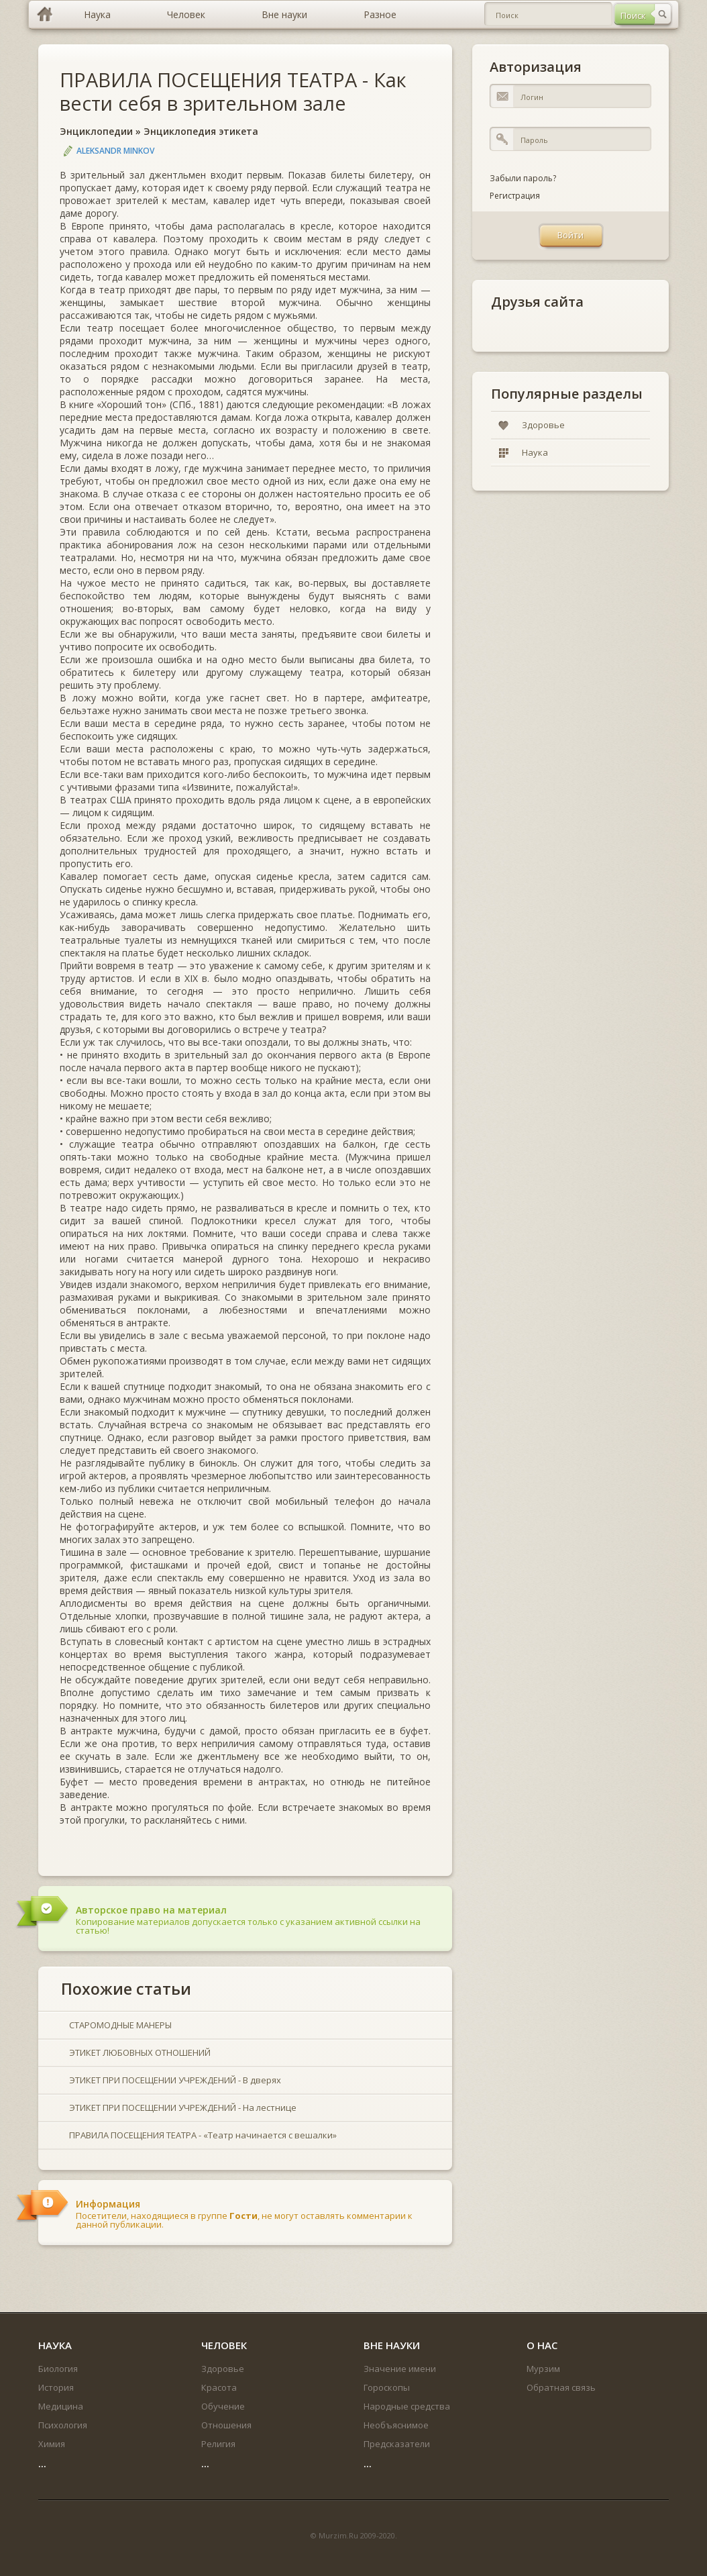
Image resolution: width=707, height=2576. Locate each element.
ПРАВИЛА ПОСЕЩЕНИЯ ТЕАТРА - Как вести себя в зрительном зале (233, 91)
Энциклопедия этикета (201, 131)
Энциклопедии (96, 131)
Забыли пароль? (523, 178)
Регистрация (515, 195)
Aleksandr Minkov (115, 150)
